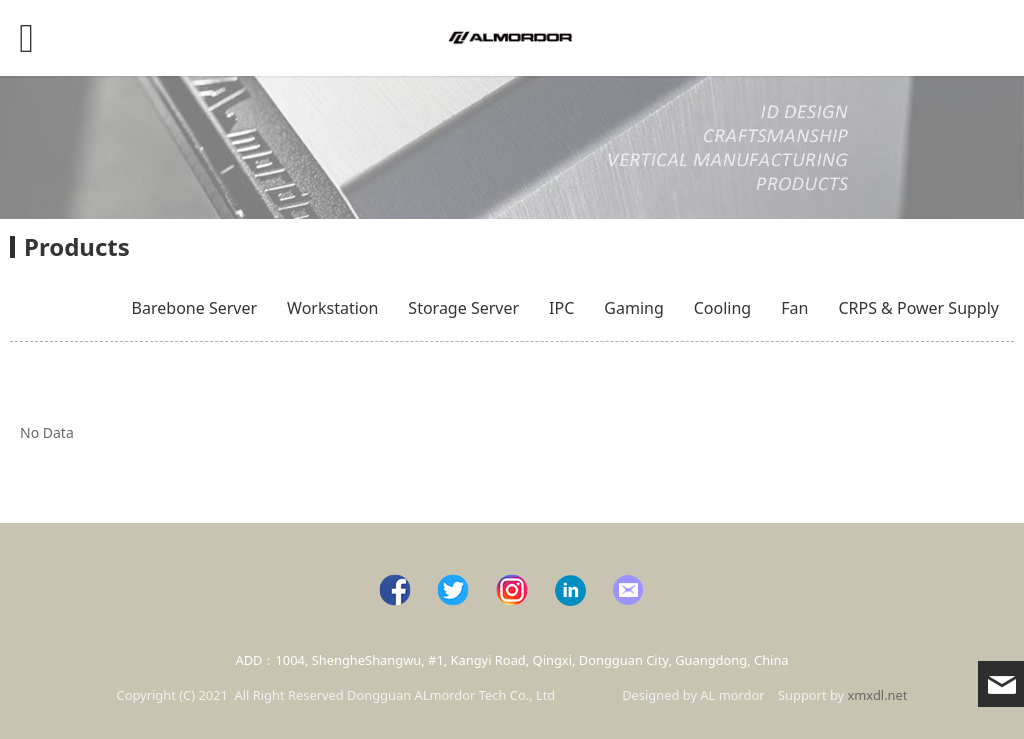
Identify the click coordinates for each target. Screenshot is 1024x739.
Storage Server (463, 308)
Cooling (722, 308)
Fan (794, 308)
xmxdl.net (878, 695)
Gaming (633, 308)
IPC (561, 308)
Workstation (332, 308)
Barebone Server (194, 308)
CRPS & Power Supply (918, 308)
